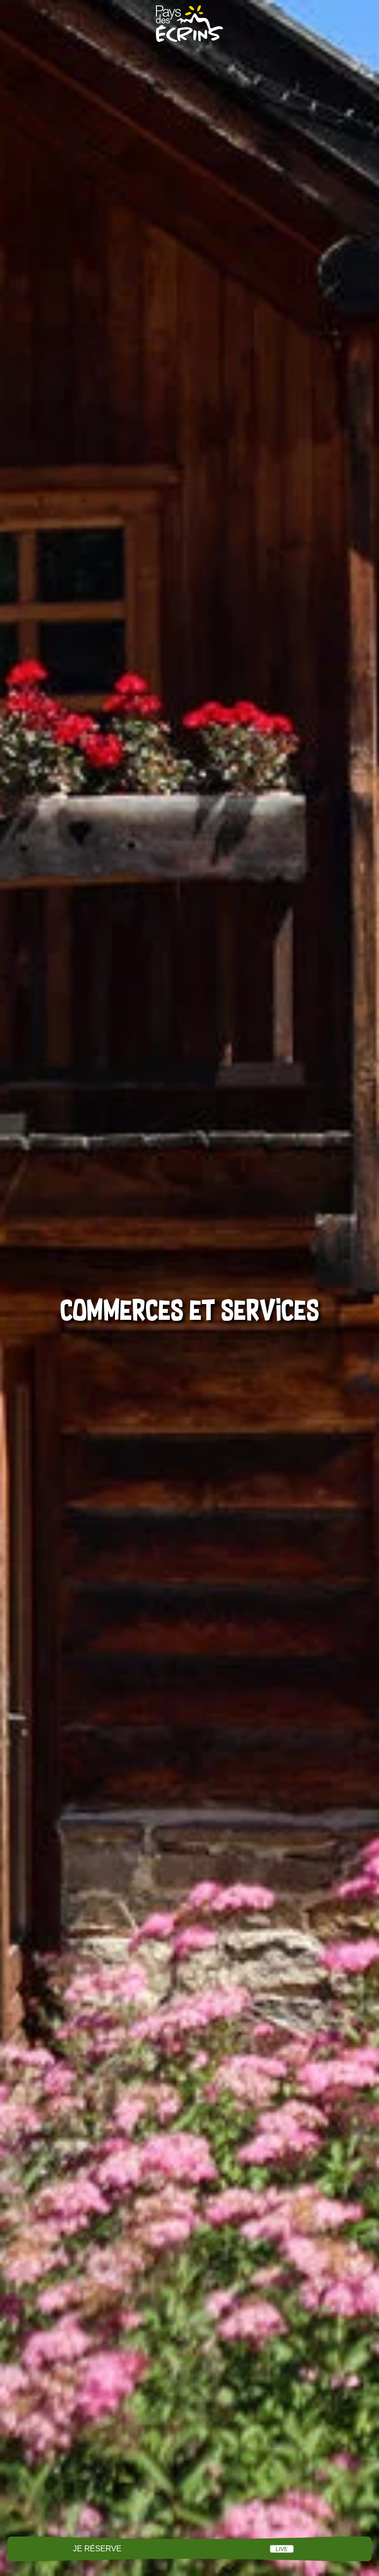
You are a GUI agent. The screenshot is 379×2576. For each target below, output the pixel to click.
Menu (189, 2549)
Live (281, 2549)
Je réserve (97, 2548)
